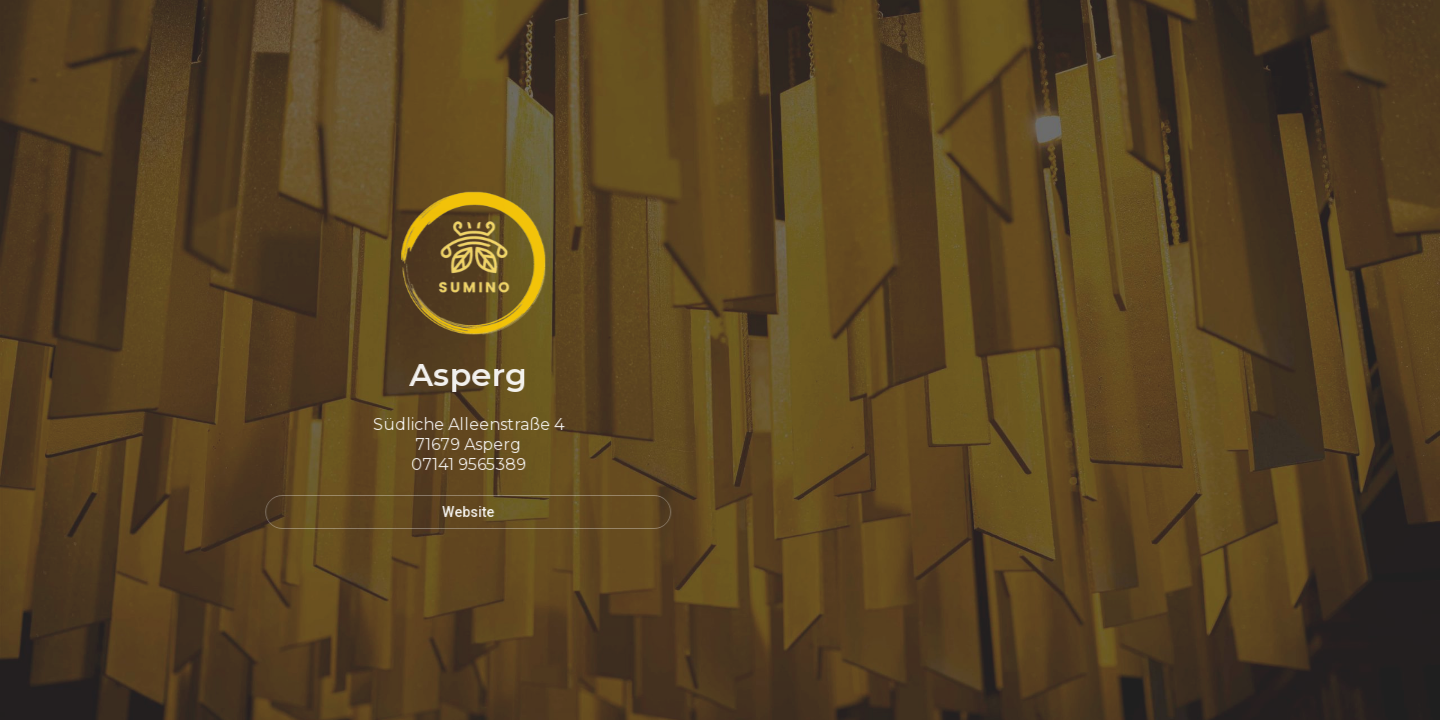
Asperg (463, 374)
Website (463, 512)
